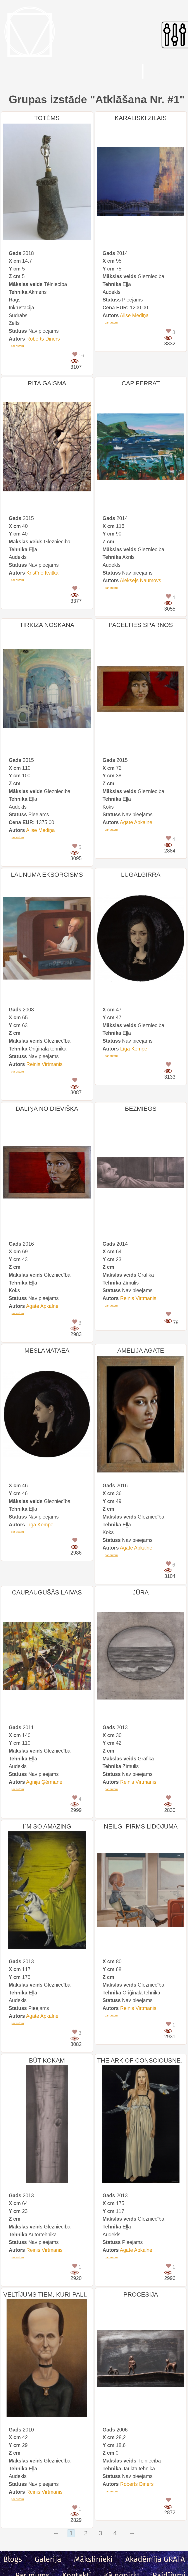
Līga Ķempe (133, 1049)
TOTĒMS (47, 118)
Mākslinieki (93, 2559)
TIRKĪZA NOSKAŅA (47, 625)
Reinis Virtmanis (44, 1064)
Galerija (47, 2559)
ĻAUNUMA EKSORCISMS (47, 874)
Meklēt (112, 72)
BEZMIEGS (141, 1108)
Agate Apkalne (136, 822)
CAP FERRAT (141, 383)
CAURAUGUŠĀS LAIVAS (47, 1592)
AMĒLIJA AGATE (140, 1350)
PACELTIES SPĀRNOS (141, 625)
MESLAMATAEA (46, 1350)
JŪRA (141, 1592)
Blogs (12, 2559)
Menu (24, 72)
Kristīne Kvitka (42, 573)
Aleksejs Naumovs (140, 580)
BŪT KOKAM (47, 2060)
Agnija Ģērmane (44, 1782)
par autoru (17, 346)
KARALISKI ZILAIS (141, 118)
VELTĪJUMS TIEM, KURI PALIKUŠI (51, 2294)
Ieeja (168, 72)
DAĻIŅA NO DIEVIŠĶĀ (47, 1108)
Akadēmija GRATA (155, 2559)
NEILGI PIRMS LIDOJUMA (141, 1826)
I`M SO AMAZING (47, 1826)
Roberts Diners (43, 339)
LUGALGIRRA (140, 874)
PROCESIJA (140, 2294)
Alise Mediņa (134, 315)
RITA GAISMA (47, 383)
